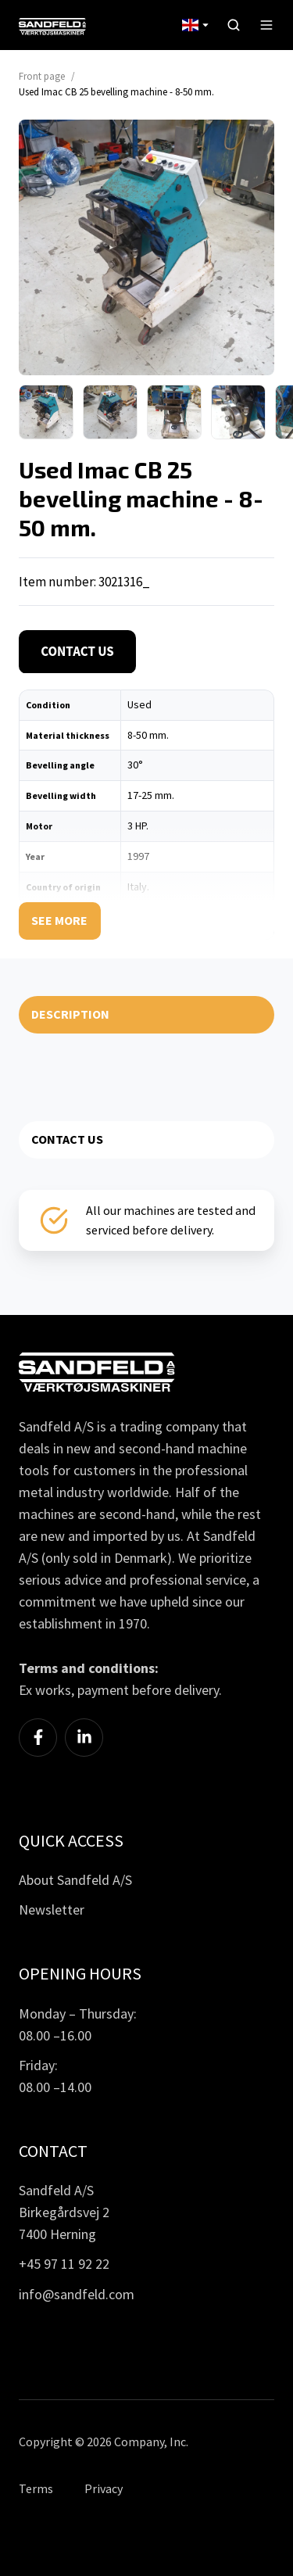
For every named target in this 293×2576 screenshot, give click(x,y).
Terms (36, 2488)
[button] (233, 25)
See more (59, 920)
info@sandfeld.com (76, 2294)
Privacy (103, 2488)
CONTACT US (67, 1139)
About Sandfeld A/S (75, 1880)
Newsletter (51, 1910)
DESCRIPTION (70, 1014)
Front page (42, 76)
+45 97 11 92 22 (64, 2264)
